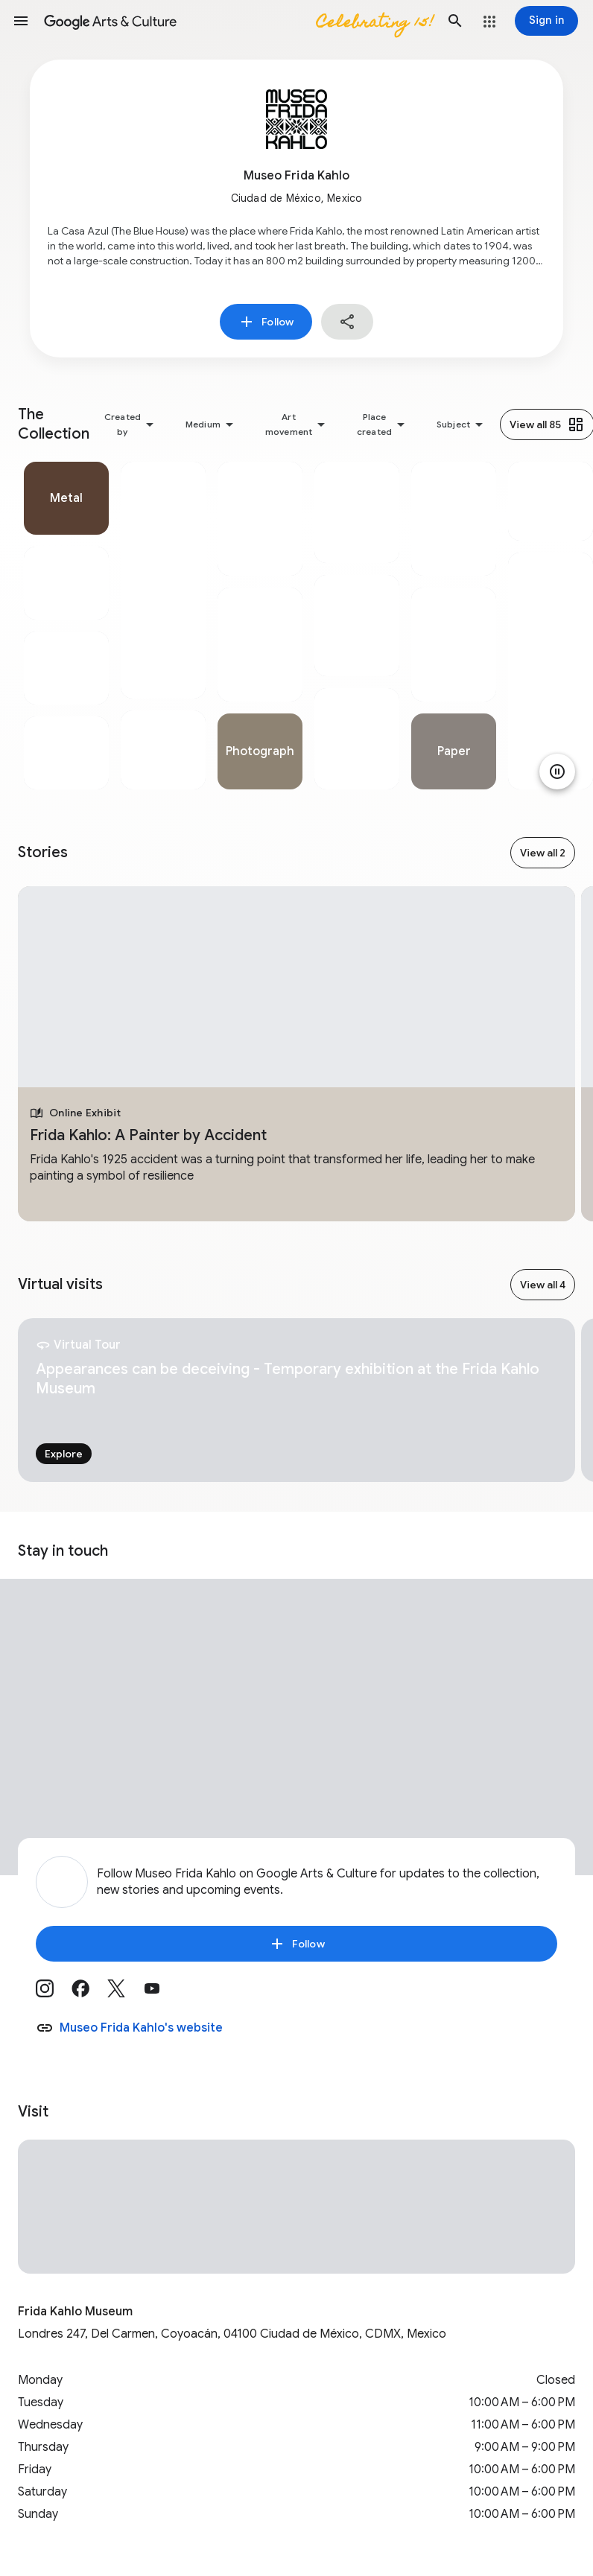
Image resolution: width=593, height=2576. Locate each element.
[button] (21, 21)
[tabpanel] (66, 625)
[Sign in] (546, 21)
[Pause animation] (557, 771)
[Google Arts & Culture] (238, 21)
